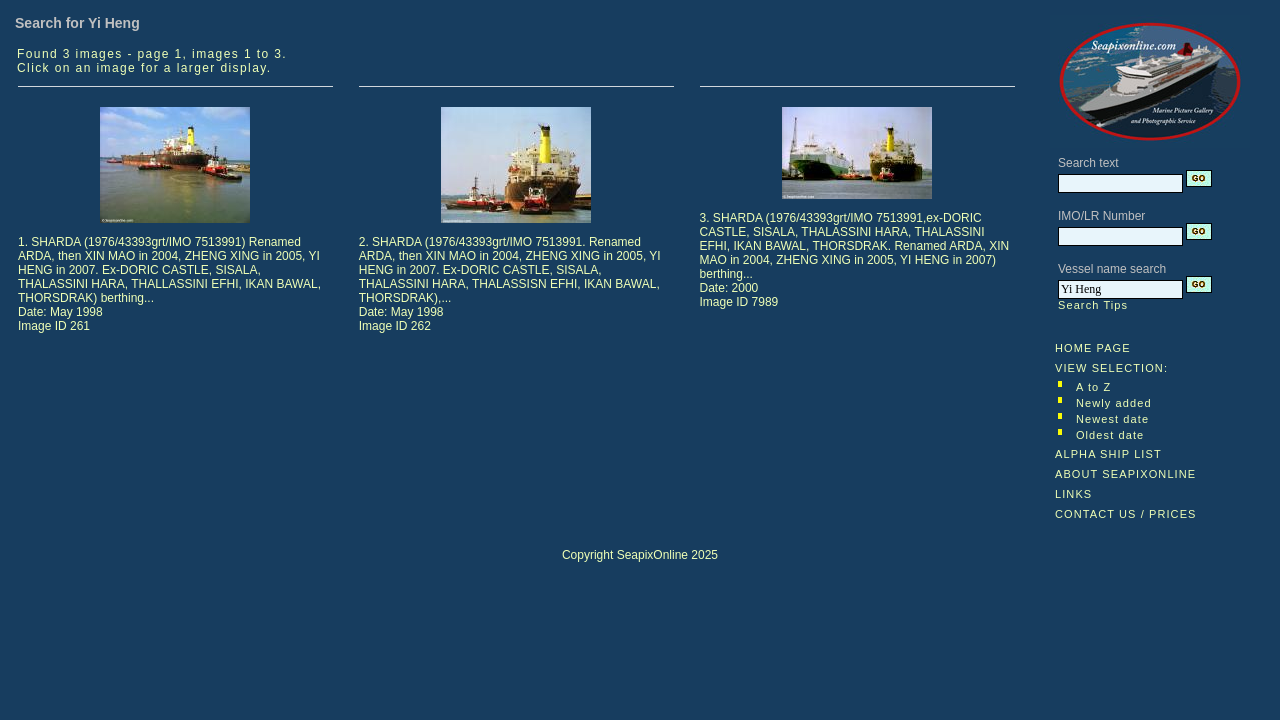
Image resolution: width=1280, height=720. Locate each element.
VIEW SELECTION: (1111, 368)
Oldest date (1110, 435)
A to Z (1093, 387)
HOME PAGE (1093, 348)
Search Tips (1093, 305)
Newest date (1112, 419)
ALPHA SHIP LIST (1108, 454)
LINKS (1073, 494)
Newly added (1114, 403)
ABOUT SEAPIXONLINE (1125, 474)
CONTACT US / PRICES (1126, 514)
